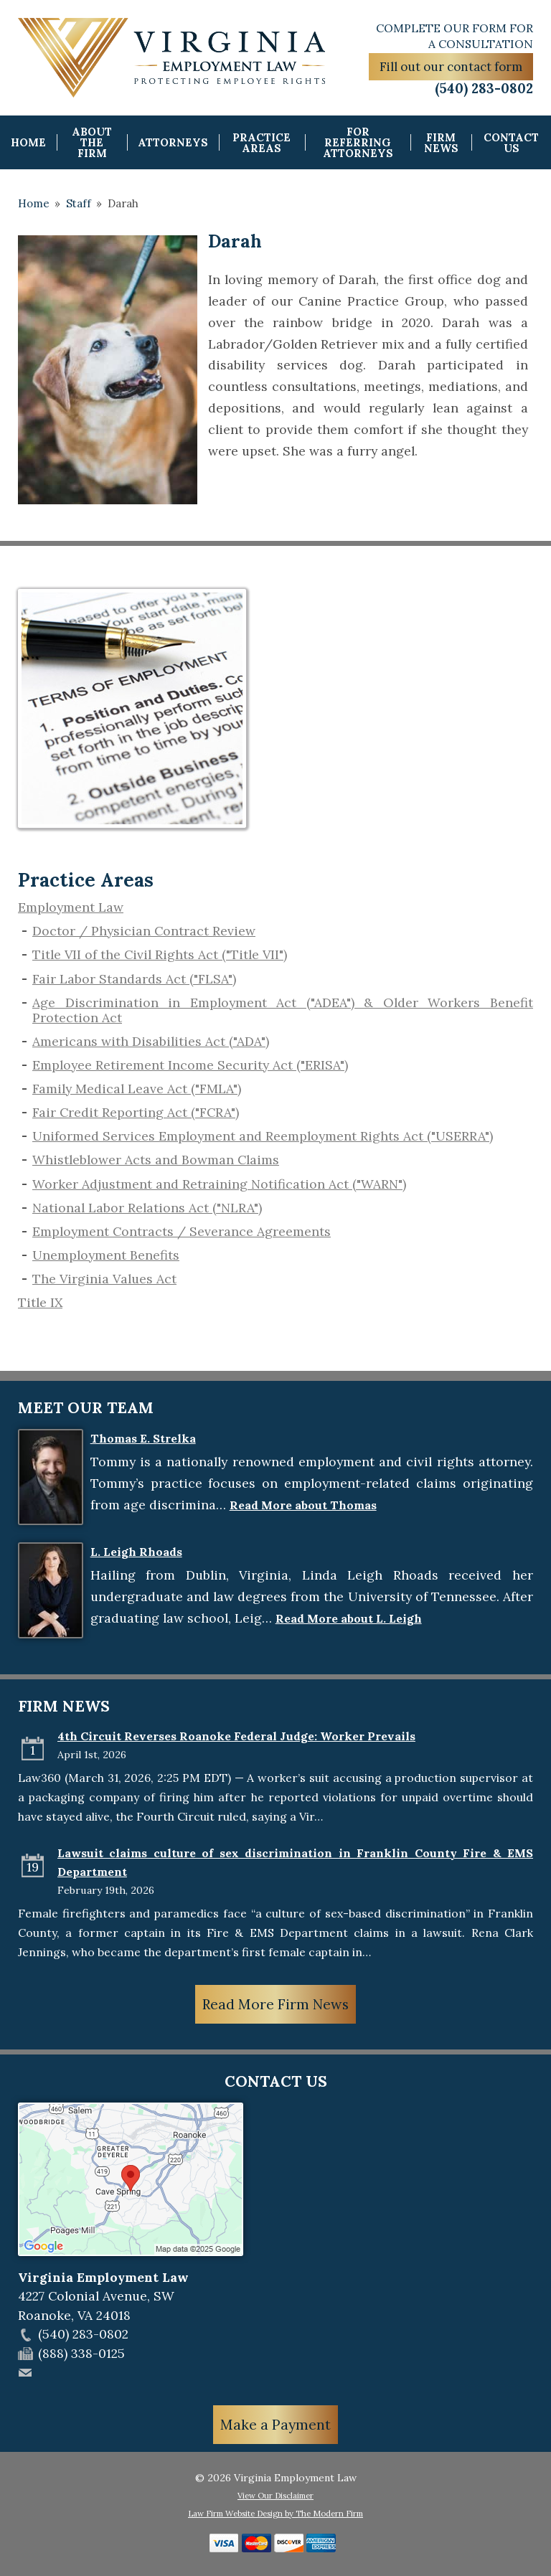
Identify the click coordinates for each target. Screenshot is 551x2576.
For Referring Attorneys (358, 142)
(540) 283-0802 (484, 88)
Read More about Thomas (303, 1505)
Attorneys (173, 142)
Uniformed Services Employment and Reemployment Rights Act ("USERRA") (262, 1136)
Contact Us (511, 143)
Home (28, 142)
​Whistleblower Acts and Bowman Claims (155, 1159)
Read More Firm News (275, 2004)
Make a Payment (275, 2424)
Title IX (40, 1302)
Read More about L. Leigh (349, 1618)
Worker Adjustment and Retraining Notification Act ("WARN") (219, 1184)
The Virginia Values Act (104, 1278)
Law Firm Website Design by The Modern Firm (275, 2514)
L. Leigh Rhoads (136, 1551)
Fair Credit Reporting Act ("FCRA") (135, 1112)
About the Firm (92, 142)
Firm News (441, 143)
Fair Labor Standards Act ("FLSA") (134, 979)
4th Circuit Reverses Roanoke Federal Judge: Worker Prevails (236, 1736)
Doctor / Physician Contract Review (143, 931)
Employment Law (70, 907)
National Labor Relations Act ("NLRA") (147, 1207)
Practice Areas (261, 143)
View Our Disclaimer (275, 2496)
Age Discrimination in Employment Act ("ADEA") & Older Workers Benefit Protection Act (282, 1010)
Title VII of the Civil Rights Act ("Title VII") (159, 954)
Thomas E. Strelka (143, 1438)
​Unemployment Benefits (105, 1255)
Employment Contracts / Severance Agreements (181, 1231)
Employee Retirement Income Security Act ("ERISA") (190, 1065)
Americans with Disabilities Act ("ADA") (150, 1041)
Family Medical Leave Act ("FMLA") (136, 1088)
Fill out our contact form (451, 67)
